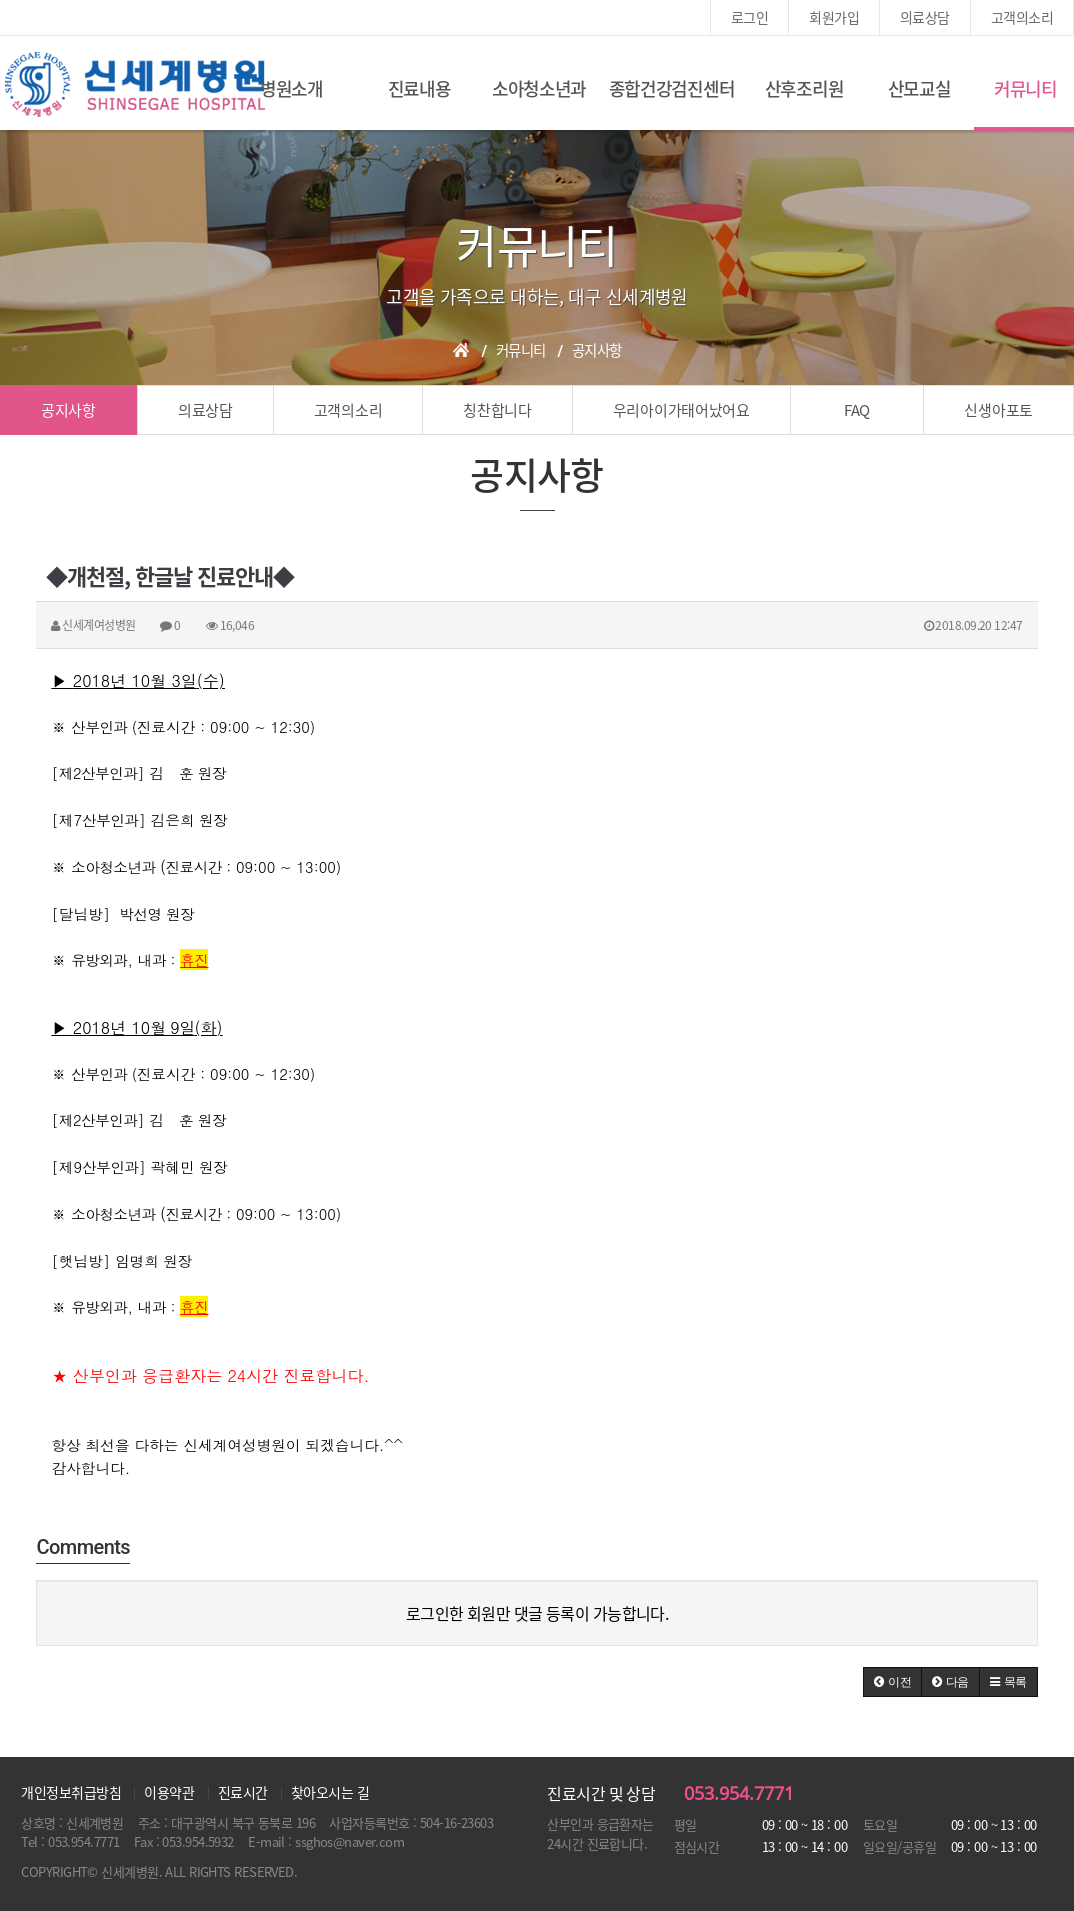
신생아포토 (998, 410)
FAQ (857, 410)
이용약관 (169, 1792)
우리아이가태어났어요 (681, 410)
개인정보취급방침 (71, 1792)
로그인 (749, 17)
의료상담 (925, 17)
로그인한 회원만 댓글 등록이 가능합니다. (537, 1613)
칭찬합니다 (497, 410)
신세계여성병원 (135, 85)
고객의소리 (1022, 17)
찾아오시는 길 (330, 1792)
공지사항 (68, 410)
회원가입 (834, 17)
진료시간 (243, 1792)
